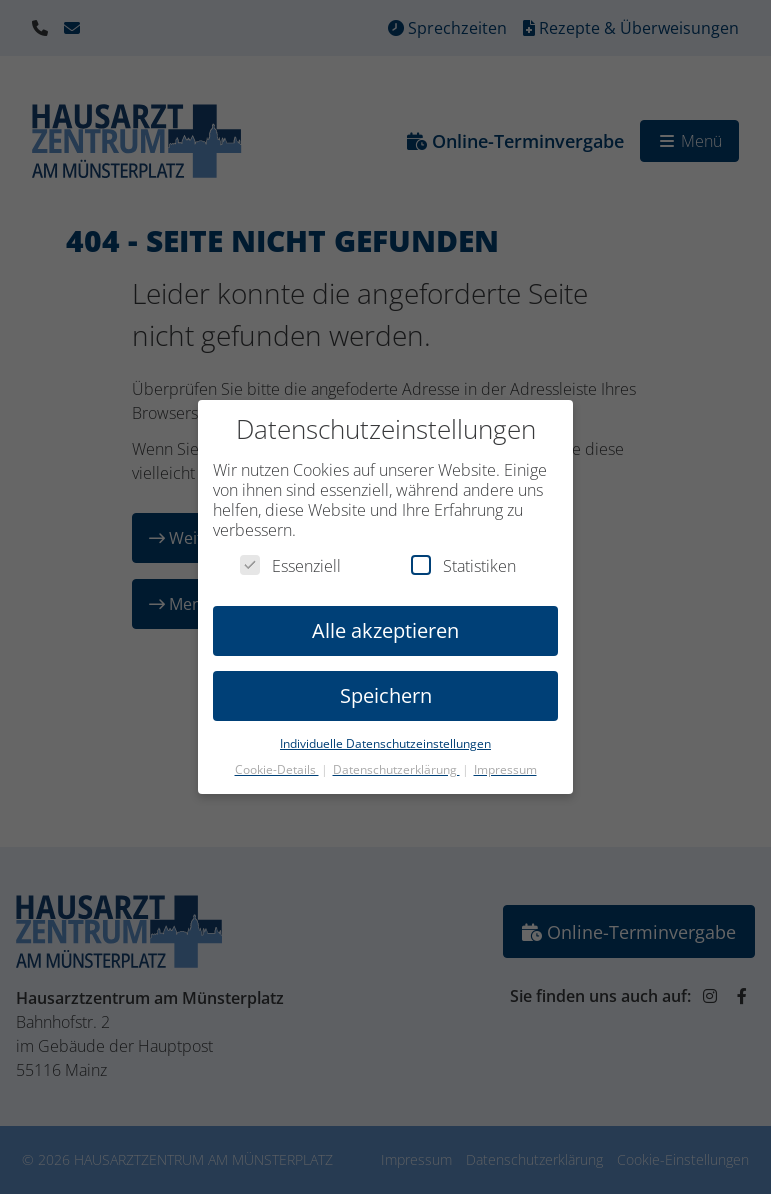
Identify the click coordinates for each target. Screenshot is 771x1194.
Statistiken (463, 552)
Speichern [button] (386, 681)
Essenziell (290, 552)
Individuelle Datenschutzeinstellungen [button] (385, 729)
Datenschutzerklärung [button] (396, 755)
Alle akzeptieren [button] (385, 616)
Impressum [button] (505, 755)
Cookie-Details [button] (277, 755)
